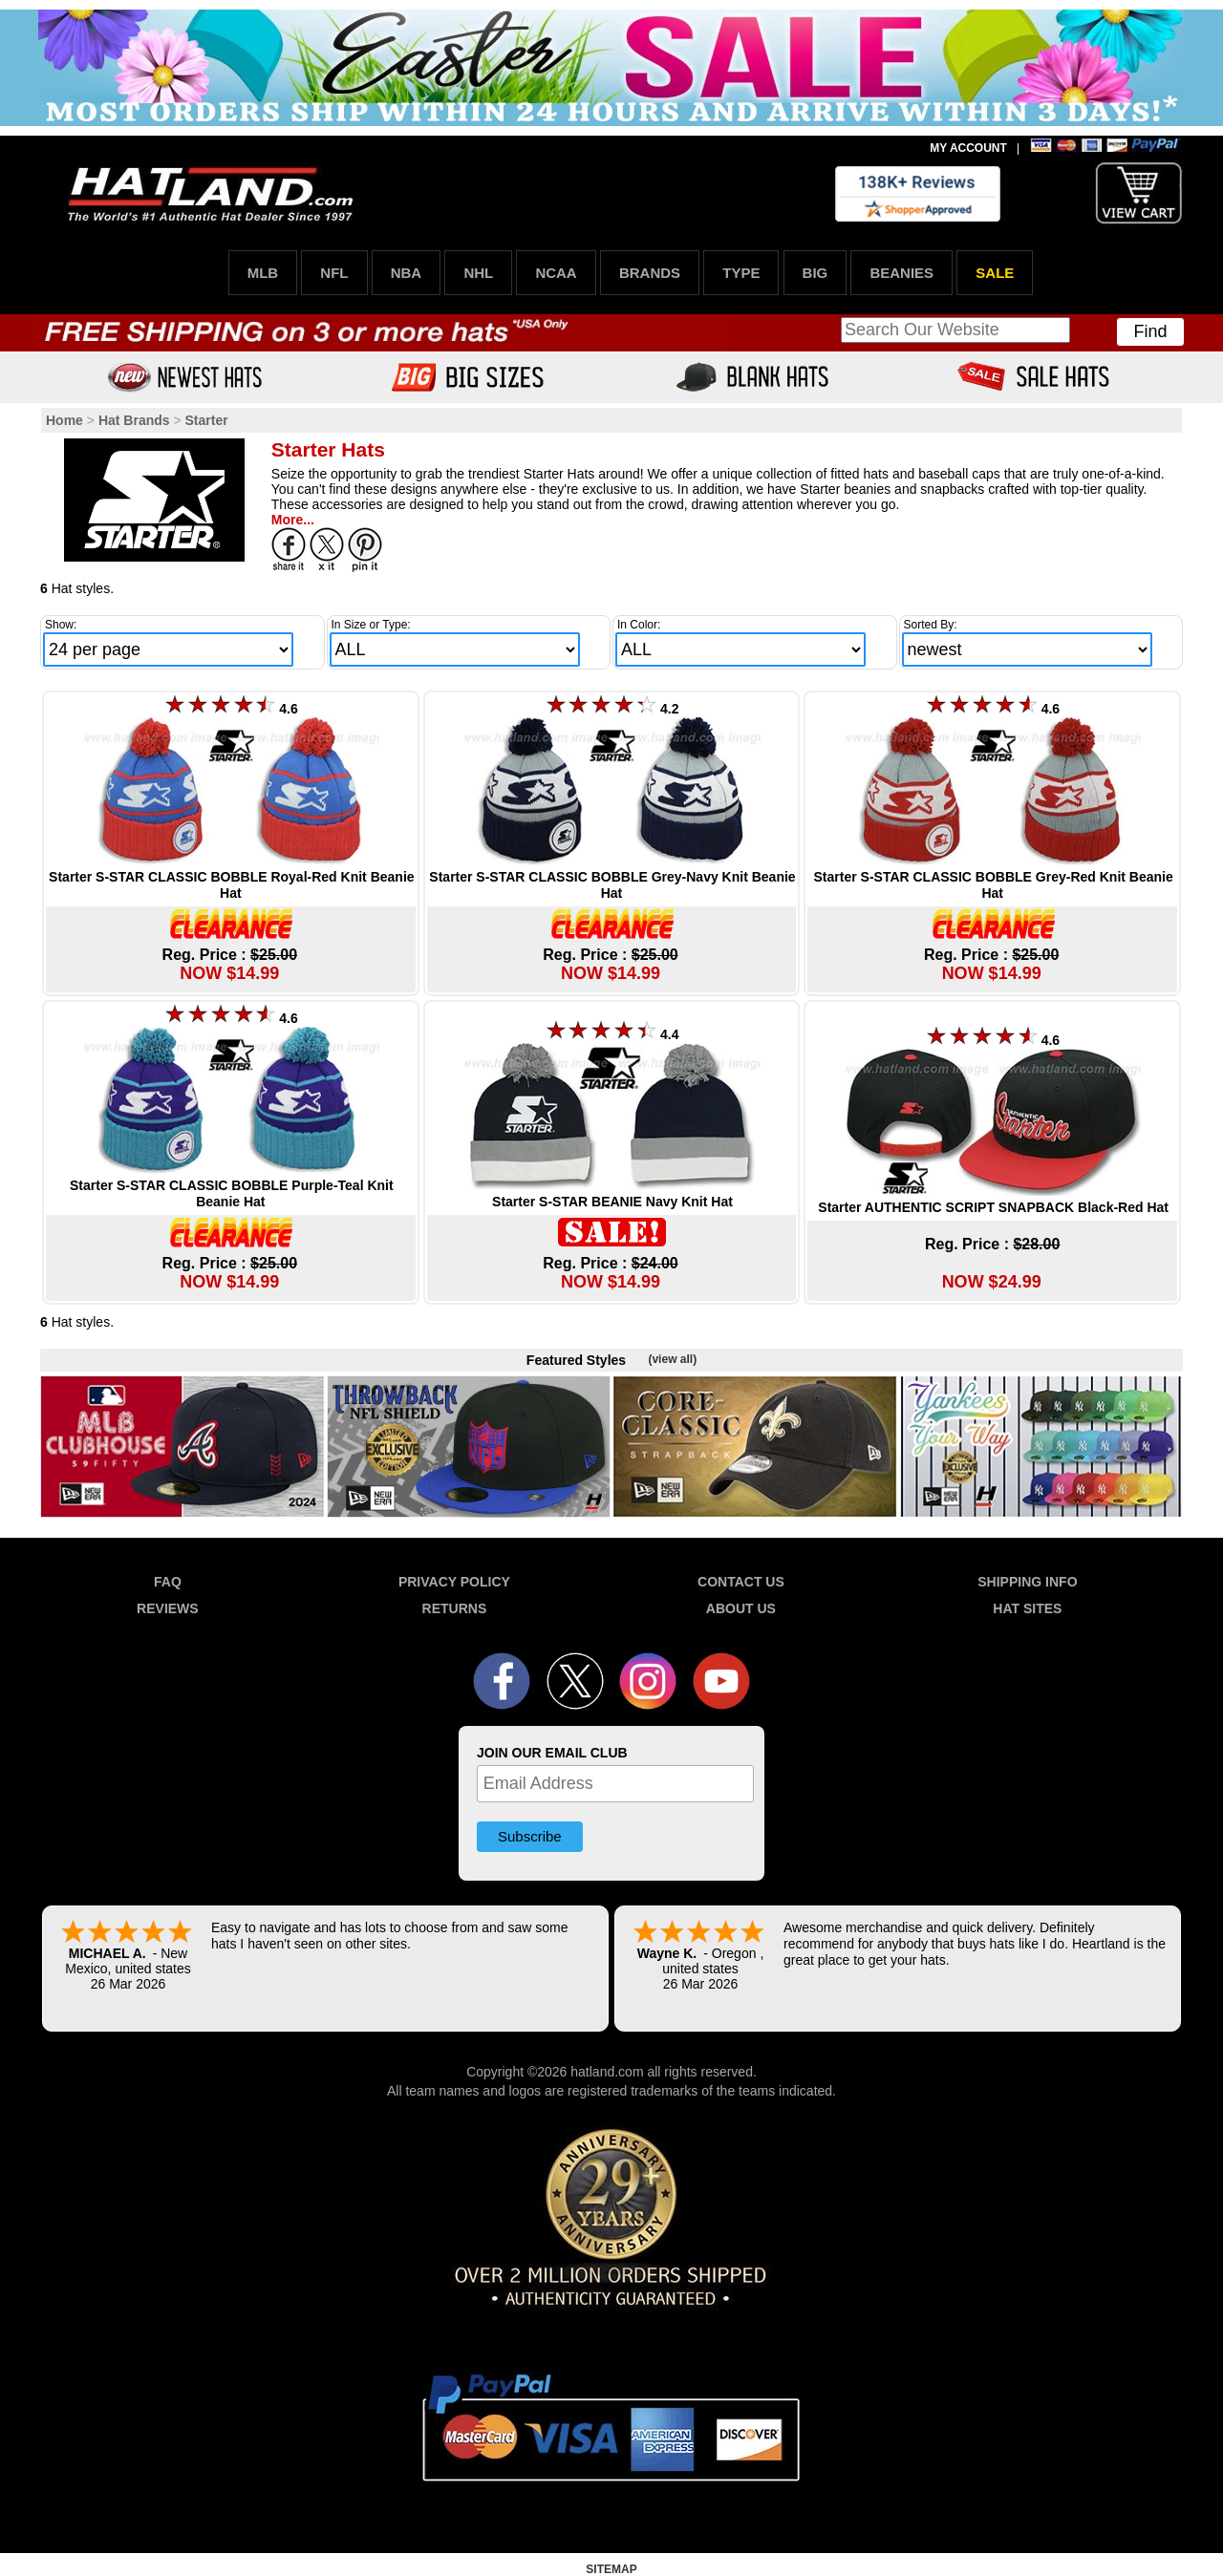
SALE (995, 273)
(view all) (672, 1359)
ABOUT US (741, 1608)
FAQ (168, 1581)
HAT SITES (1027, 1608)
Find (1150, 331)
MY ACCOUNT (968, 148)
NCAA (555, 273)
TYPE (741, 273)
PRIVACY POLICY (454, 1581)
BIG (815, 273)
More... (292, 519)
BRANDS (649, 273)
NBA (406, 273)
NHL (478, 273)
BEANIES (901, 273)
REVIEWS (168, 1608)
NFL (334, 273)
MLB (263, 273)
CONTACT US (740, 1581)
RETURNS (454, 1608)
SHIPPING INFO (1027, 1581)
